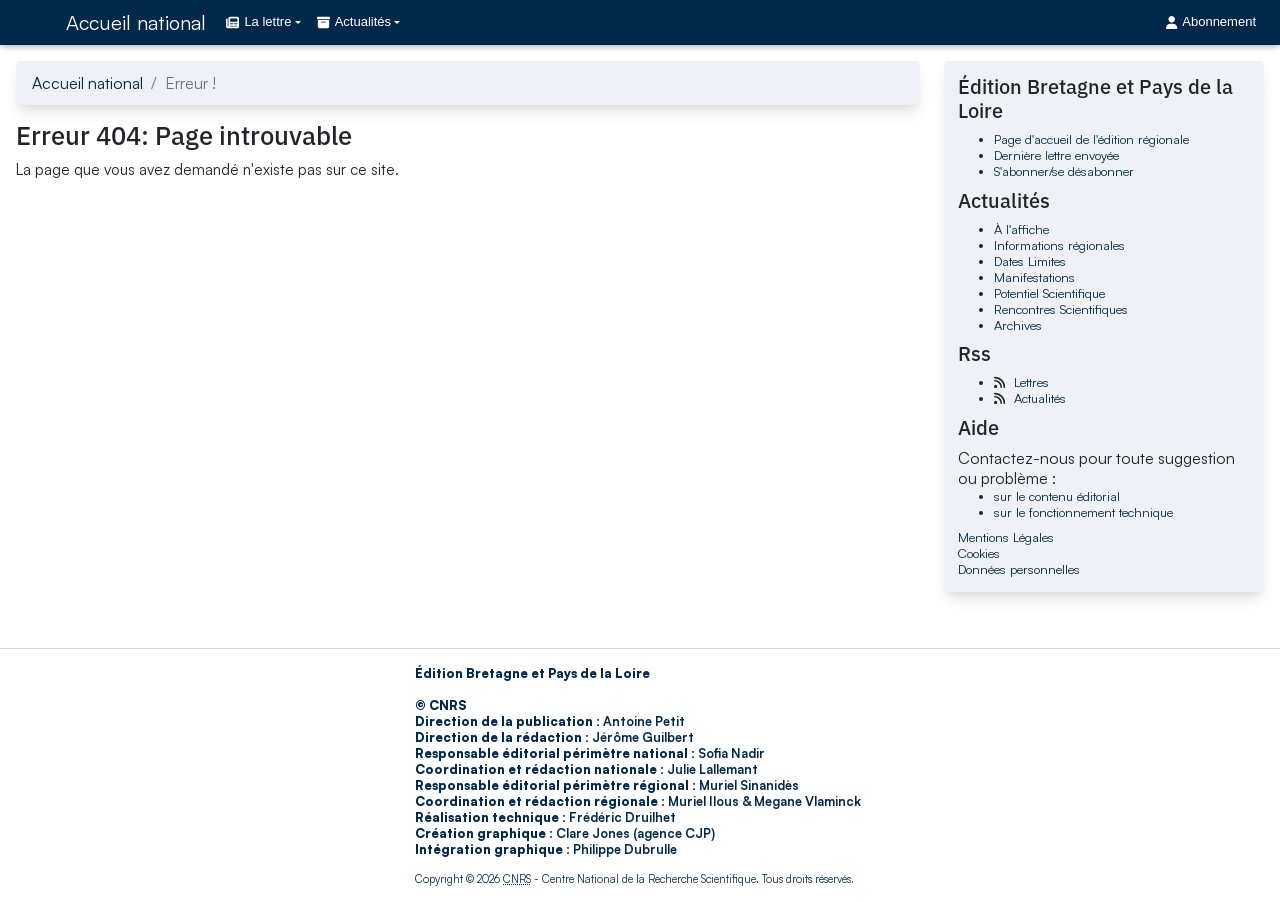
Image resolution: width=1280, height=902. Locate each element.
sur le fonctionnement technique (1083, 512)
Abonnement (1211, 21)
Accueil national (136, 22)
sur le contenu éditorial (1057, 496)
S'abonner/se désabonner (1064, 171)
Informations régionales (1059, 245)
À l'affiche (1021, 229)
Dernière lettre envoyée (1056, 155)
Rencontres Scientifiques (1061, 309)
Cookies (979, 553)
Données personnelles (1019, 569)
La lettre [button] (258, 21)
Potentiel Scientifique (1049, 293)
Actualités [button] (354, 21)
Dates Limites (1030, 261)
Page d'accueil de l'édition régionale (1091, 139)
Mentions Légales (1006, 537)
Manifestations (1034, 277)
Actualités (1040, 398)
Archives (1018, 325)
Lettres (1031, 382)
